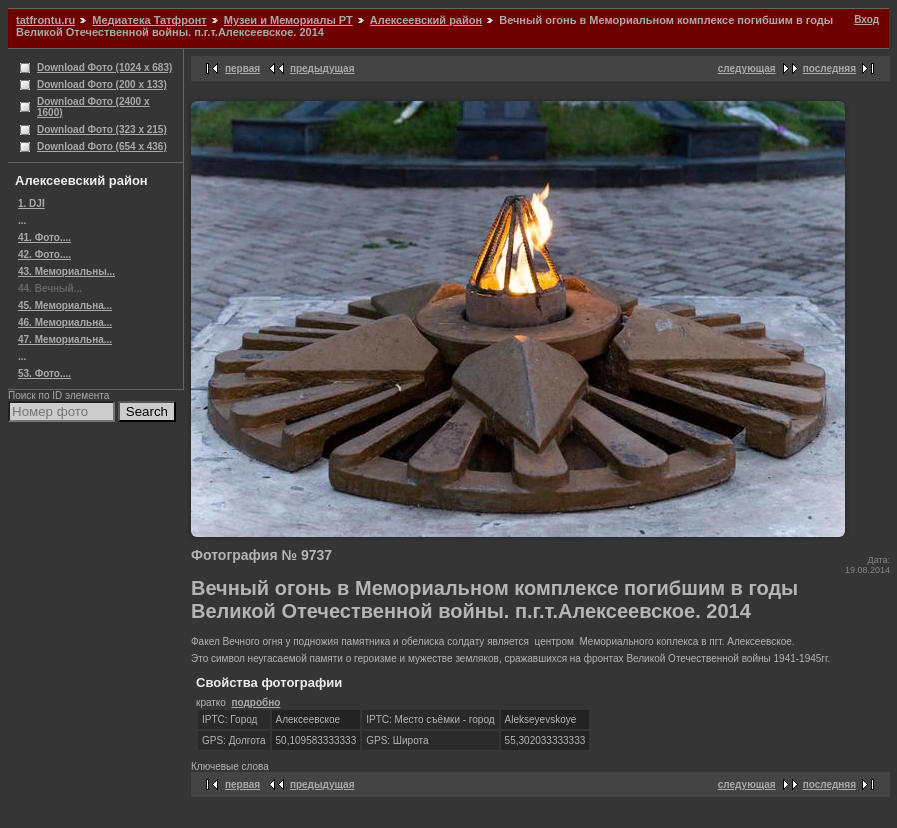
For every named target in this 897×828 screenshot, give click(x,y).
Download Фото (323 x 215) (102, 129)
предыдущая (322, 68)
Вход (866, 19)
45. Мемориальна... (65, 305)
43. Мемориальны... (66, 271)
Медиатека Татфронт (149, 20)
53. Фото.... (44, 373)
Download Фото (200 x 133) (102, 84)
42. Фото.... (44, 254)
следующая (747, 68)
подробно (255, 702)
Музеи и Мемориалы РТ (288, 20)
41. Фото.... (44, 237)
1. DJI (31, 203)
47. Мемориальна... (65, 339)
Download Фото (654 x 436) (102, 146)
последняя (829, 68)
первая (242, 68)
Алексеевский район (426, 20)
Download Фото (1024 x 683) (104, 67)
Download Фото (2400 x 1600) (93, 107)
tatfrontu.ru (45, 20)
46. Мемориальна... (65, 322)
